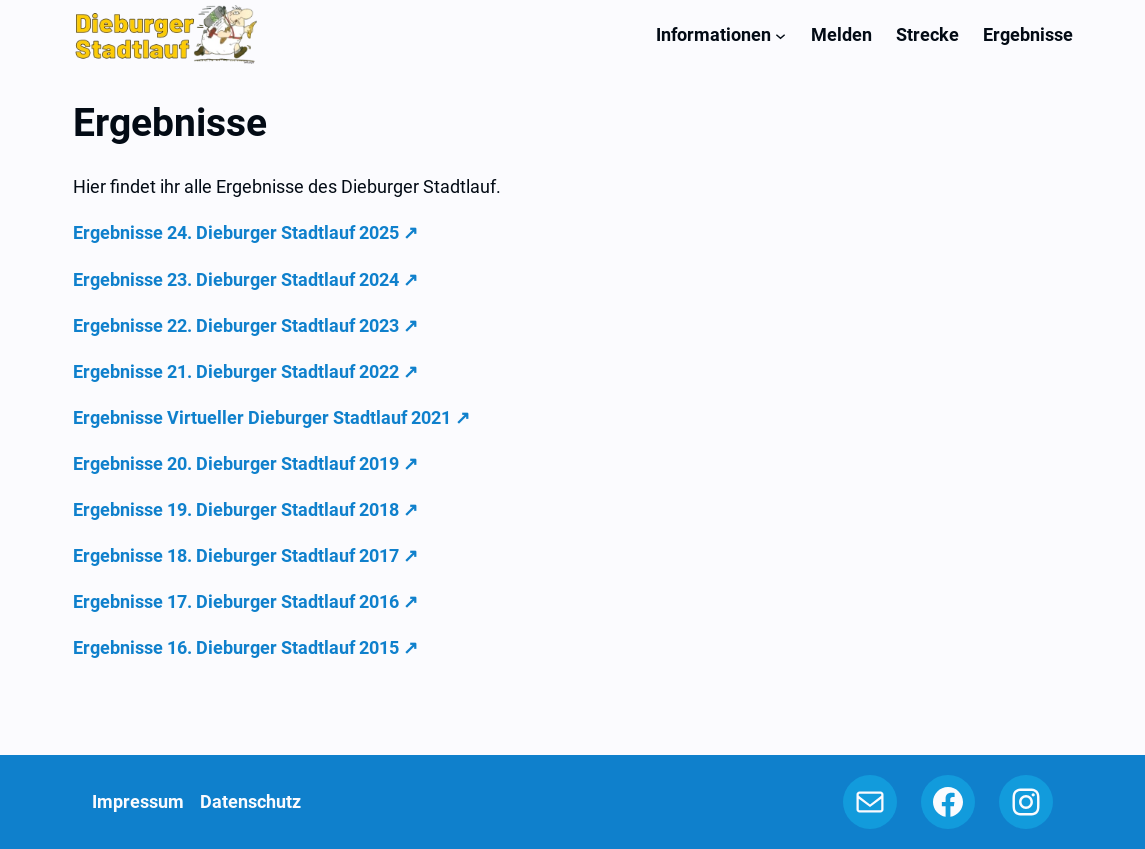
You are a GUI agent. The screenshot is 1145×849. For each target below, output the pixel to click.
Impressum (138, 801)
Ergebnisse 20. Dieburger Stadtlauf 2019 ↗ (245, 463)
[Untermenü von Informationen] (780, 34)
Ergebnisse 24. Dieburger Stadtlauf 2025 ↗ (245, 232)
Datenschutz (250, 801)
